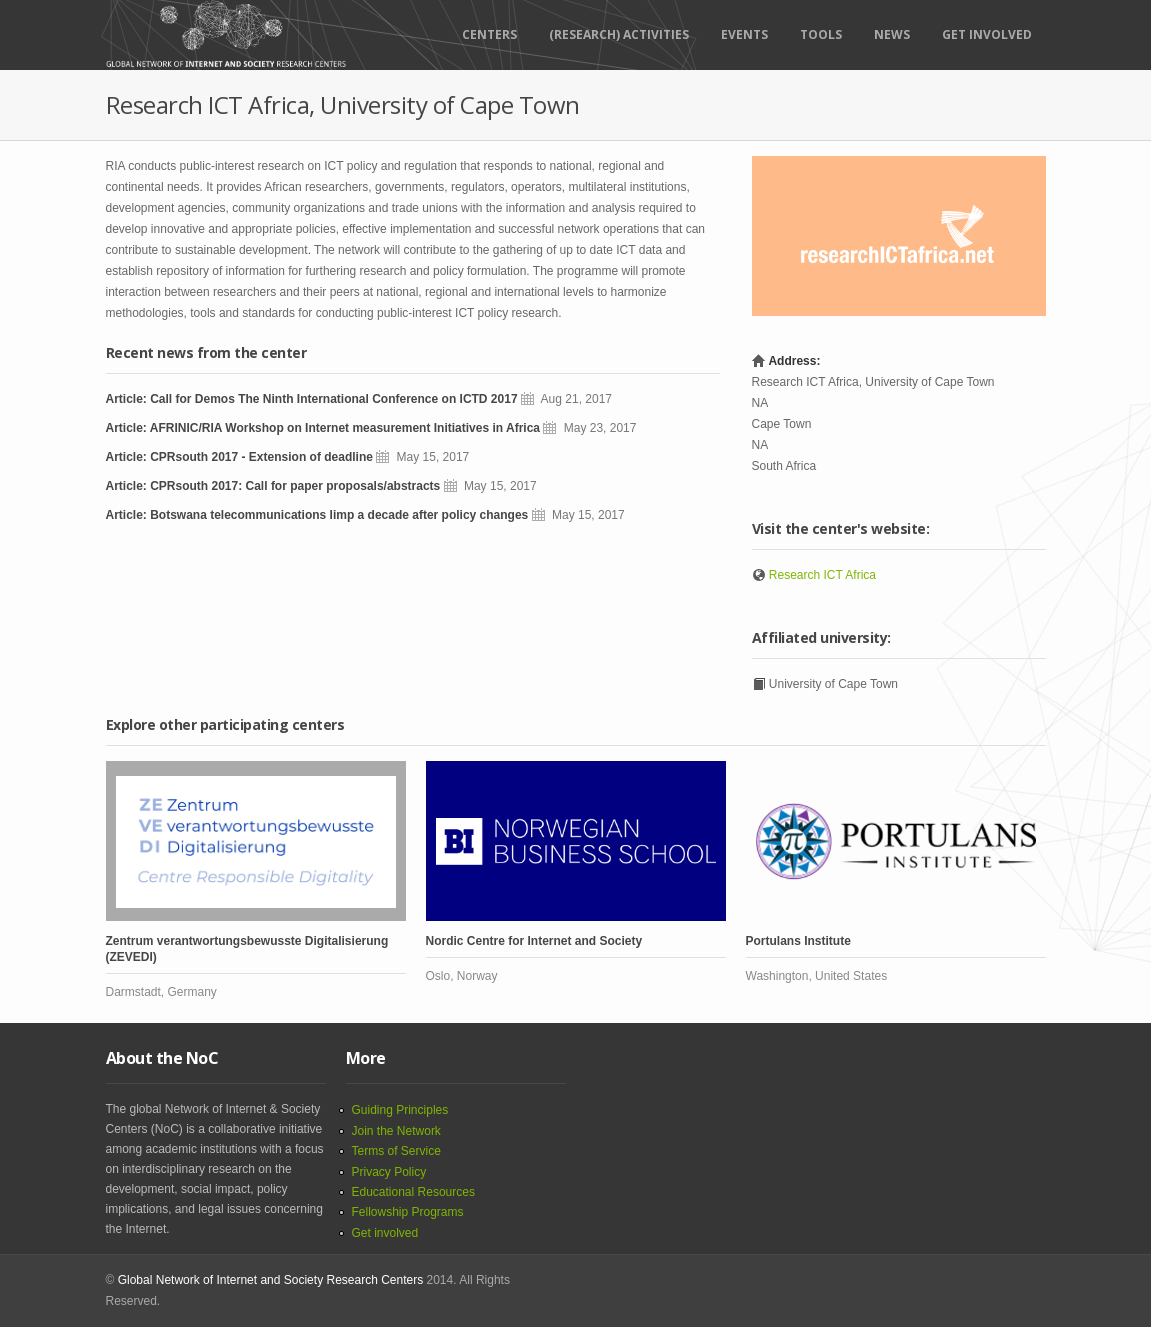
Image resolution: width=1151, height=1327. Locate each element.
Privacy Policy (389, 1172)
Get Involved (987, 34)
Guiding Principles (400, 1110)
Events (744, 34)
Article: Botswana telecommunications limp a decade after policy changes (317, 515)
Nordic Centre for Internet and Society (534, 941)
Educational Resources (413, 1192)
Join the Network (396, 1131)
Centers (489, 34)
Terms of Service (396, 1151)
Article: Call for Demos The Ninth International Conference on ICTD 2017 (312, 399)
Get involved (385, 1233)
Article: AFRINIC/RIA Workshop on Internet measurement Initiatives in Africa (323, 428)
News (892, 34)
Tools (821, 34)
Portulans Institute (798, 941)
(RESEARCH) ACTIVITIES (619, 34)
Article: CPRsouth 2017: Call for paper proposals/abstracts (273, 486)
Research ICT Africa (822, 575)
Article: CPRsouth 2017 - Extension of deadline (239, 457)
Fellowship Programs (408, 1212)
